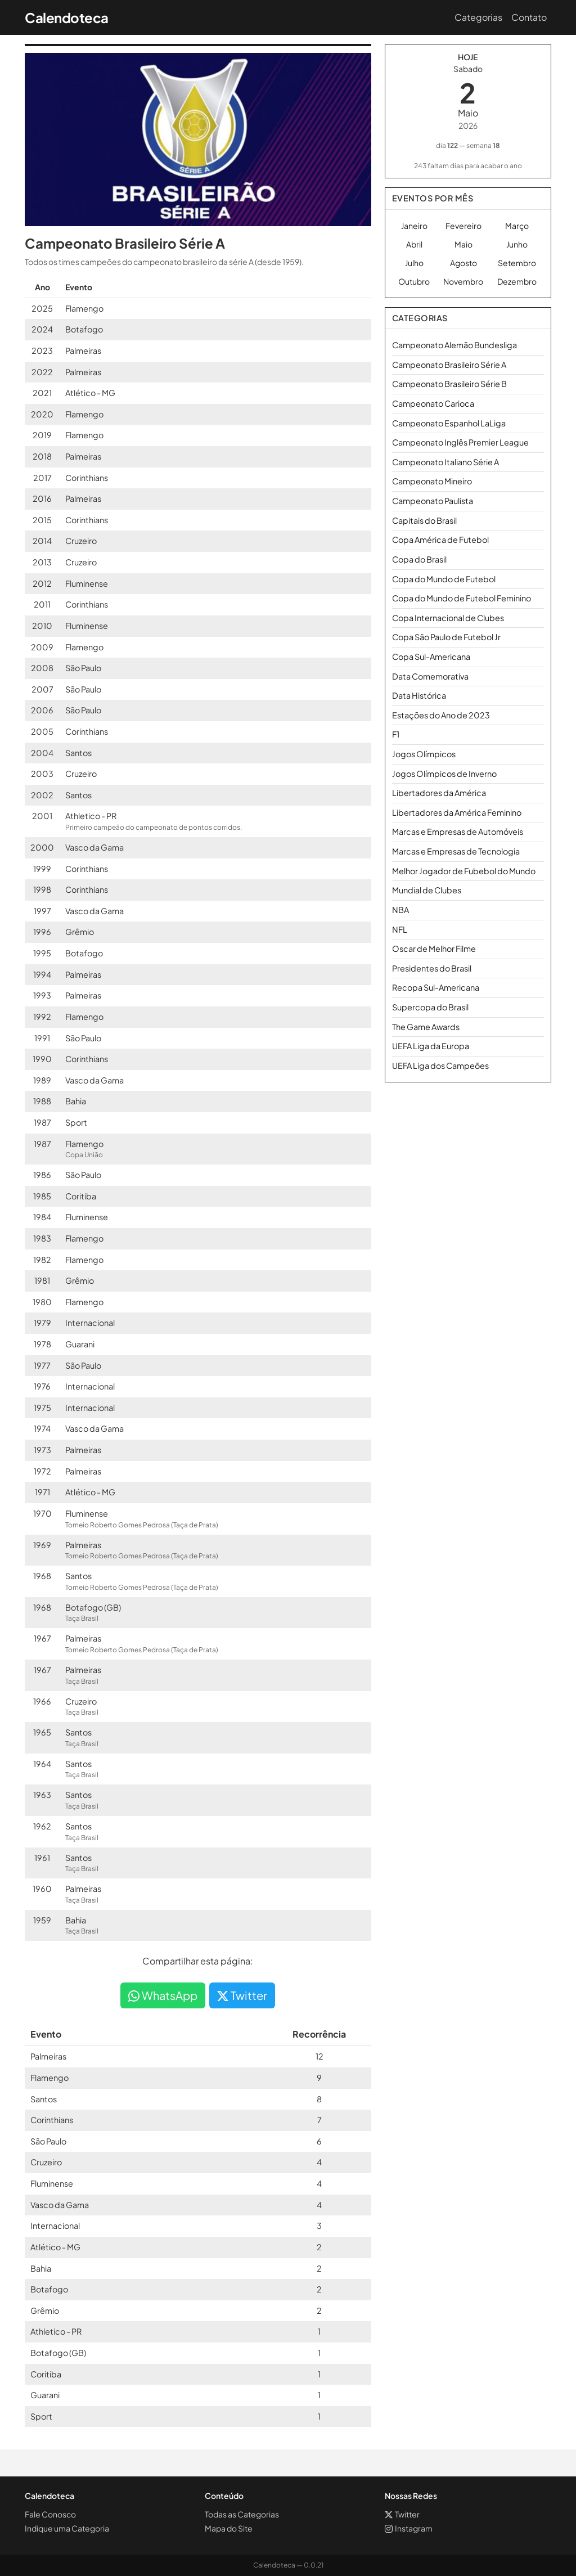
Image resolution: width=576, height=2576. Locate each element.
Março (517, 226)
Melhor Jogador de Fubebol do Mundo (464, 871)
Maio (463, 244)
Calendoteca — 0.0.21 (288, 2565)
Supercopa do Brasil (430, 1007)
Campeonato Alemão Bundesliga (454, 345)
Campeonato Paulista (432, 501)
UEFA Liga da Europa (430, 1046)
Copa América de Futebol (440, 539)
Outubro (414, 281)
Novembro (463, 281)
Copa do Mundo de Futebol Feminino (461, 598)
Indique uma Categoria (67, 2528)
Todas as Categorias (242, 2514)
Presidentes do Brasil (431, 968)
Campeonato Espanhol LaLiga (449, 423)
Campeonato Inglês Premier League (460, 442)
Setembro (517, 263)
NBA (400, 910)
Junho (517, 244)
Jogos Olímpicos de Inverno (444, 773)
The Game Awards (426, 1027)
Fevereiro (464, 226)
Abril (414, 244)
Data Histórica (419, 695)
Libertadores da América (439, 793)
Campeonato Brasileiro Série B (449, 384)
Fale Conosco (50, 2514)
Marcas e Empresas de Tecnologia (456, 851)
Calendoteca (67, 17)
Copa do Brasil (419, 559)
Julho (414, 263)
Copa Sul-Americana (431, 656)
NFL (399, 929)
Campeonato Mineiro (432, 481)
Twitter (242, 1995)
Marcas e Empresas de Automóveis (457, 831)
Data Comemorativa (430, 676)
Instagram (409, 2528)
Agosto (463, 263)
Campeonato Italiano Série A (445, 462)
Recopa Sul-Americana (435, 987)
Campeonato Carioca (433, 403)
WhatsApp (162, 1995)
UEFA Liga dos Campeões (440, 1065)
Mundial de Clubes (426, 890)
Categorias (478, 17)
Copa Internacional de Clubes (448, 618)
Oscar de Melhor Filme (434, 948)
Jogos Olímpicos (424, 754)
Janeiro (414, 226)
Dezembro (517, 281)
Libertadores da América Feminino (456, 812)
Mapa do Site (229, 2528)
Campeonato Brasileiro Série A (449, 364)
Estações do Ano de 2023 (441, 715)
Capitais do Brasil (424, 520)
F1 (395, 734)
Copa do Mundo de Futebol (444, 579)
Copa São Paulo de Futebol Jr (446, 637)
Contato (529, 17)
